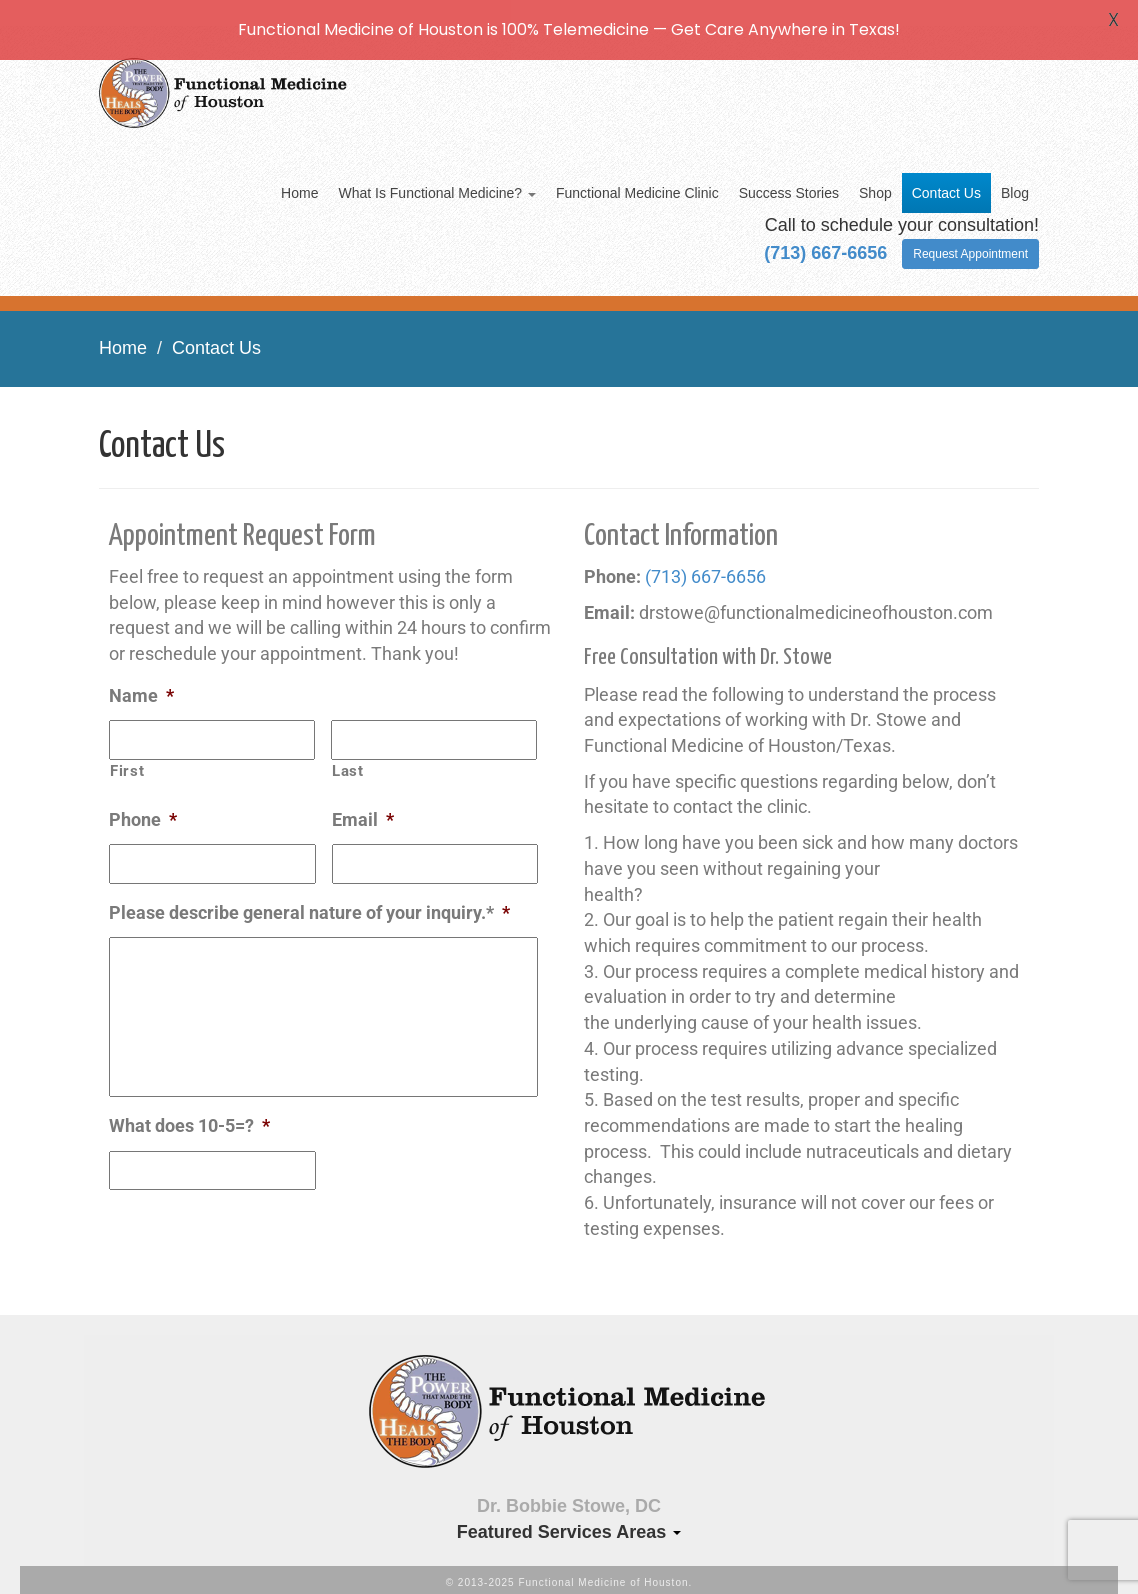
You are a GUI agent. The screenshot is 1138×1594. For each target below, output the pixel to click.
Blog (1015, 180)
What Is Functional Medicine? (437, 180)
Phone (143, 805)
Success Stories (789, 180)
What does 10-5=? (189, 1112)
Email (363, 805)
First (127, 757)
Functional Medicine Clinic (637, 180)
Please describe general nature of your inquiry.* (309, 898)
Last (348, 757)
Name (141, 681)
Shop (875, 180)
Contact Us (946, 180)
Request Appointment (970, 241)
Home (299, 180)
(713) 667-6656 (705, 562)
